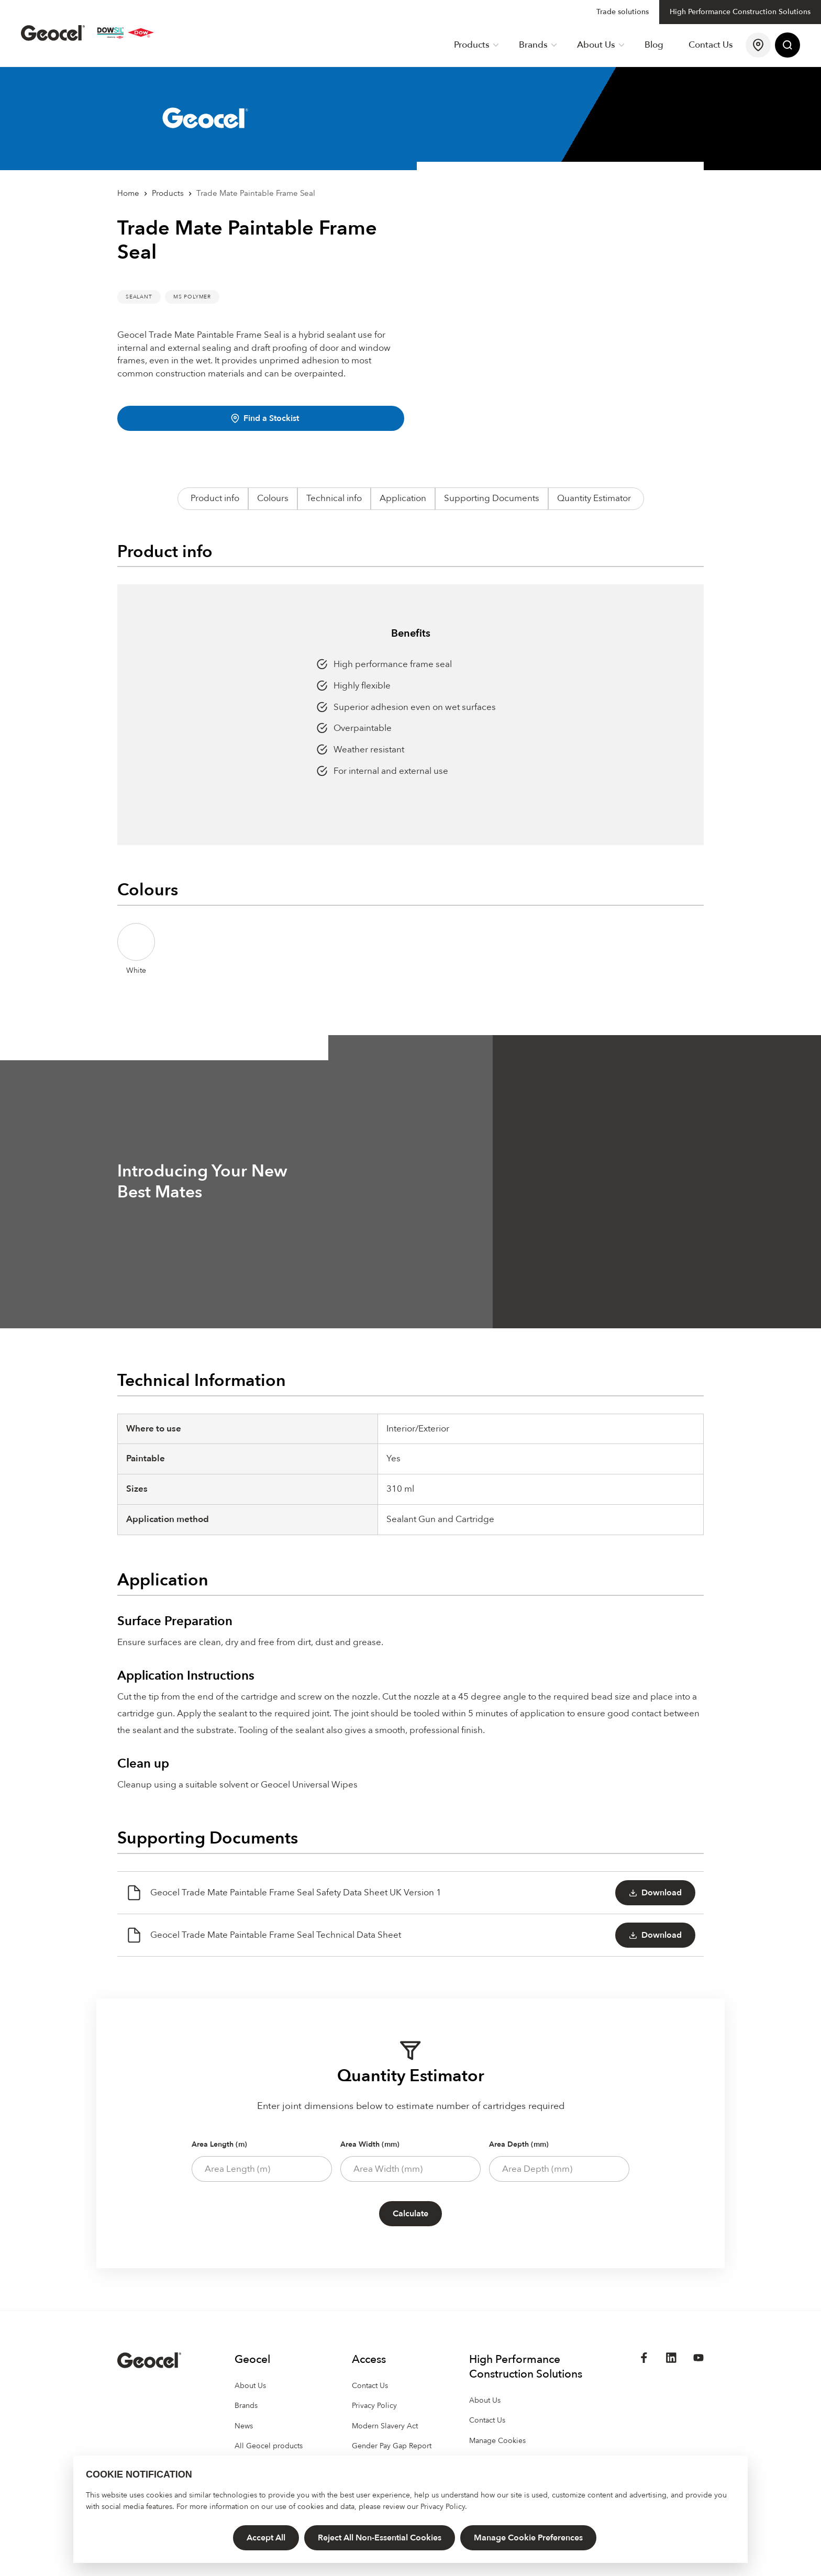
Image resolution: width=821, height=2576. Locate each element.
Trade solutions (622, 12)
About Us (601, 45)
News (244, 2426)
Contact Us (711, 45)
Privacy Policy (442, 2507)
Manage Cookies (497, 2441)
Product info (215, 498)
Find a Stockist (265, 418)
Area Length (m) (219, 2144)
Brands (538, 45)
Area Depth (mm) (519, 2144)
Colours (273, 498)
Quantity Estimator (594, 498)
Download (655, 1892)
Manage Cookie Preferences (528, 2538)
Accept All (266, 2538)
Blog (654, 45)
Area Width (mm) (370, 2144)
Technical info (334, 498)
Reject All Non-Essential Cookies (379, 2538)
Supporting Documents (491, 498)
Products (476, 45)
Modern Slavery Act (385, 2426)
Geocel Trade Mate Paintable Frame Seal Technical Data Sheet (263, 1935)
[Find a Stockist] (758, 45)
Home (128, 193)
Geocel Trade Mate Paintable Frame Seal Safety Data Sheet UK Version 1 (283, 1892)
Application (403, 498)
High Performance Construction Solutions (740, 12)
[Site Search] (787, 45)
